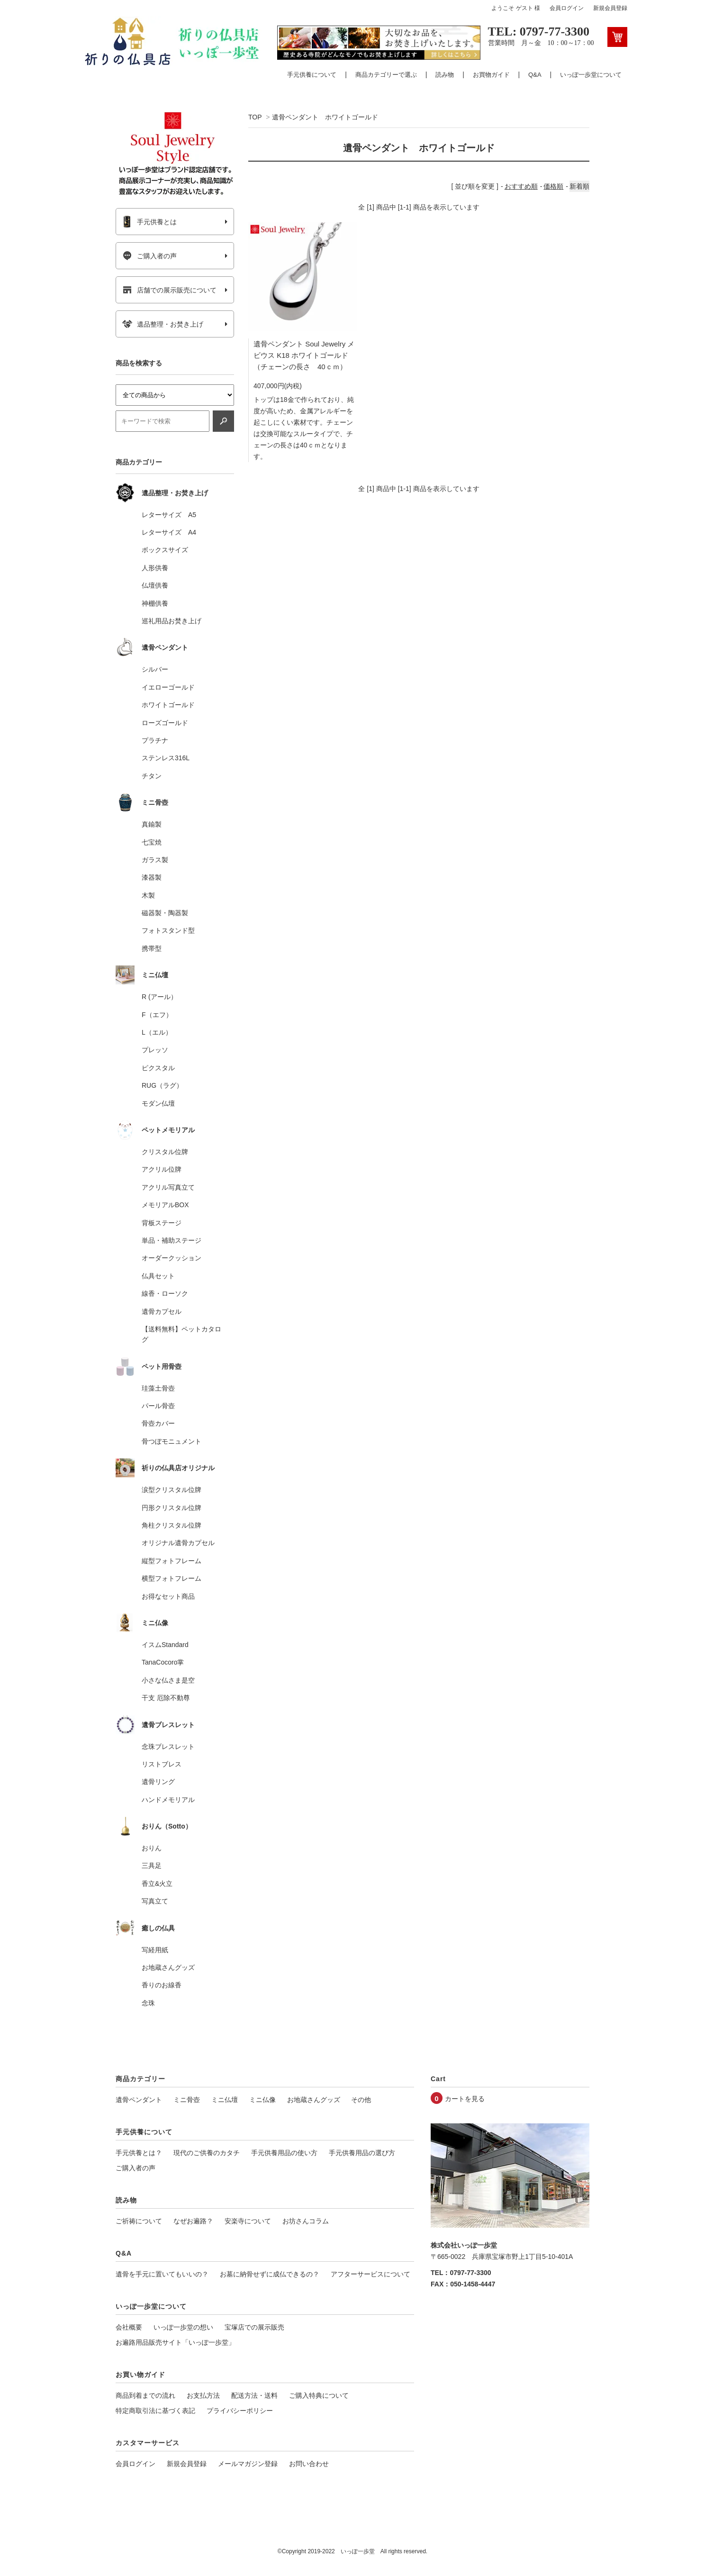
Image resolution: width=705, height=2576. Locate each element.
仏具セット (158, 1276)
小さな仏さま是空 (168, 1680)
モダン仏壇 (158, 1103)
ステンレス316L (166, 758)
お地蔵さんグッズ (168, 1967)
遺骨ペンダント (139, 2099)
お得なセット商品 (168, 1596)
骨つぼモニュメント (171, 1441)
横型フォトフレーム (171, 1578)
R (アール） (159, 997)
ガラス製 (155, 860)
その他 (361, 2099)
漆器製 (152, 877)
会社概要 (129, 2327)
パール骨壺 (158, 1406)
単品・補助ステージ (171, 1240)
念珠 (148, 2003)
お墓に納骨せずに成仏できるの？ (269, 2274)
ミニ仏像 (262, 2099)
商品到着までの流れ (145, 2395)
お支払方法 (203, 2395)
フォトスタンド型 (168, 930)
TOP (255, 117)
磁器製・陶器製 (165, 913)
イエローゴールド (168, 687)
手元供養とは (149, 222)
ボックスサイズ (165, 550)
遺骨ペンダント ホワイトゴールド (325, 117)
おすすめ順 (521, 186)
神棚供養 (155, 603)
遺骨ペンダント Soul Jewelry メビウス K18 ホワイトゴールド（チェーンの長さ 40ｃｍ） (303, 358)
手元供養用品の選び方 (362, 2153)
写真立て (155, 1901)
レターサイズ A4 (169, 532)
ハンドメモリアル (168, 1799)
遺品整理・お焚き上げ (162, 324)
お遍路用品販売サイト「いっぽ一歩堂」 (175, 2342)
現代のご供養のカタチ (206, 2153)
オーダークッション (171, 1258)
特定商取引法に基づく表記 (155, 2410)
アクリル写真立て (168, 1187)
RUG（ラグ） (162, 1085)
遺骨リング (158, 1781)
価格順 (553, 186)
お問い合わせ (309, 2463)
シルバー (155, 669)
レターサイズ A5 (169, 515)
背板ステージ (161, 1223)
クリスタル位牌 (165, 1152)
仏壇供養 (155, 585)
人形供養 (155, 568)
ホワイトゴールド (168, 705)
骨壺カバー (158, 1423)
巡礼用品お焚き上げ (171, 621)
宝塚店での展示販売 (254, 2327)
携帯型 (152, 948)
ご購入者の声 (149, 256)
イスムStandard (165, 1644)
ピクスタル (158, 1068)
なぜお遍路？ (193, 2221)
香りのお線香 (161, 1985)
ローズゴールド (165, 723)
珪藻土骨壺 (158, 1388)
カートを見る (465, 2099)
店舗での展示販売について (169, 290)
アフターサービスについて (370, 2274)
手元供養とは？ (139, 2153)
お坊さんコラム (305, 2221)
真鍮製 (152, 824)
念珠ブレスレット (168, 1746)
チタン (152, 776)
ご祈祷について (139, 2221)
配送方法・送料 (254, 2395)
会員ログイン (567, 8)
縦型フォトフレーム (171, 1561)
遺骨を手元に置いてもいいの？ (162, 2274)
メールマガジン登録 (248, 2463)
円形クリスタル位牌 (171, 1507)
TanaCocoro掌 (163, 1662)
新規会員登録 (610, 8)
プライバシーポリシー (240, 2410)
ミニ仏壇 (224, 2099)
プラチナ (155, 740)
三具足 (152, 1865)
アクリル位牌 (161, 1169)
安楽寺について (248, 2221)
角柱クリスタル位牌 (171, 1525)
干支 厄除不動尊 (166, 1698)
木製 (148, 895)
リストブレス (161, 1764)
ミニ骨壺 (186, 2099)
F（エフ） (157, 1015)
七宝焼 (152, 842)
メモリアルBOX (165, 1205)
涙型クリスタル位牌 (171, 1489)
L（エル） (157, 1032)
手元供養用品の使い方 (284, 2153)
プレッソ (155, 1050)
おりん (152, 1848)
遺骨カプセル (161, 1311)
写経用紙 (155, 1950)
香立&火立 (157, 1883)
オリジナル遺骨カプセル (178, 1543)
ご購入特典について (319, 2395)
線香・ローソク (165, 1293)
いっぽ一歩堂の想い (183, 2327)
